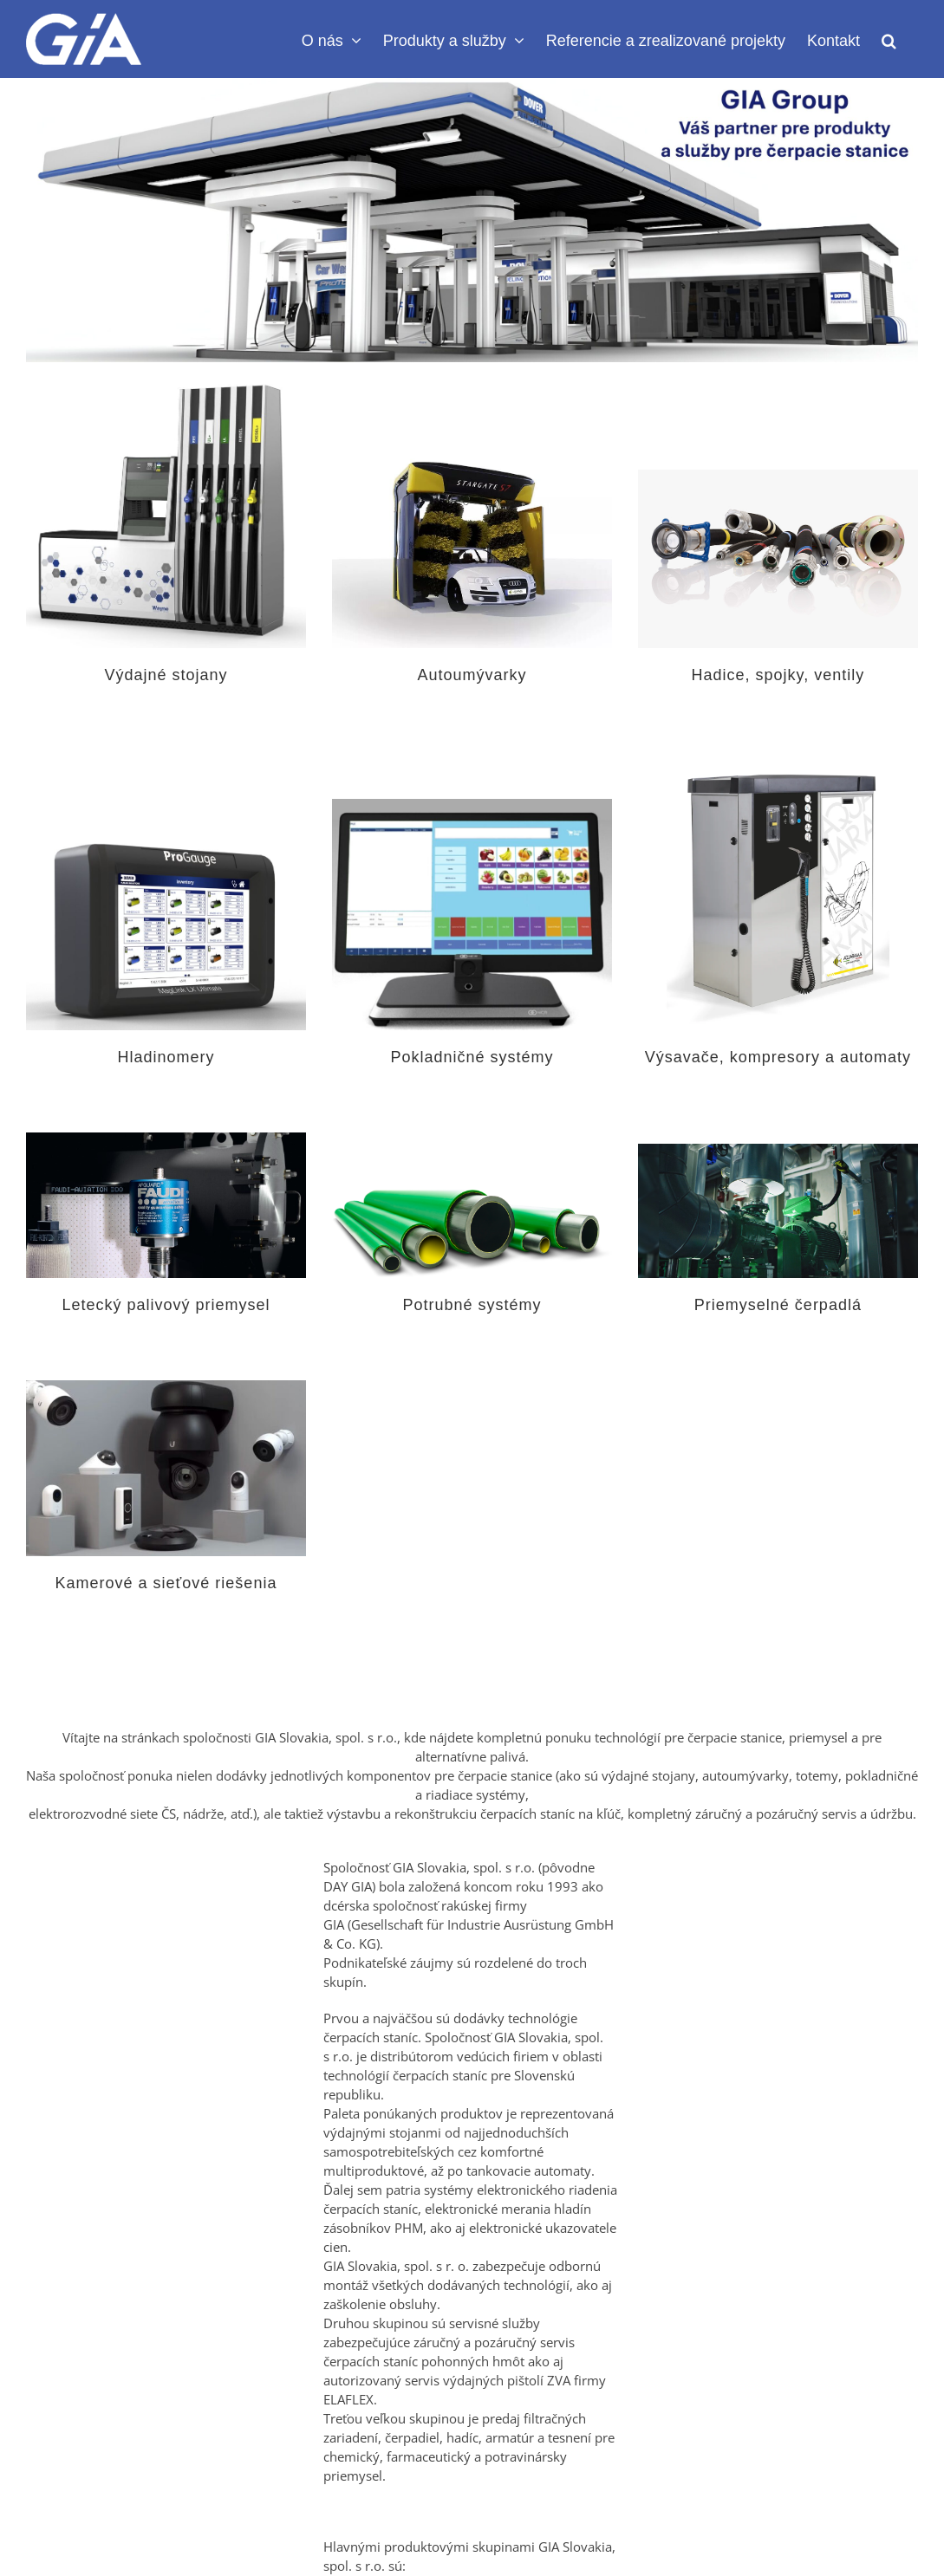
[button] (889, 39)
